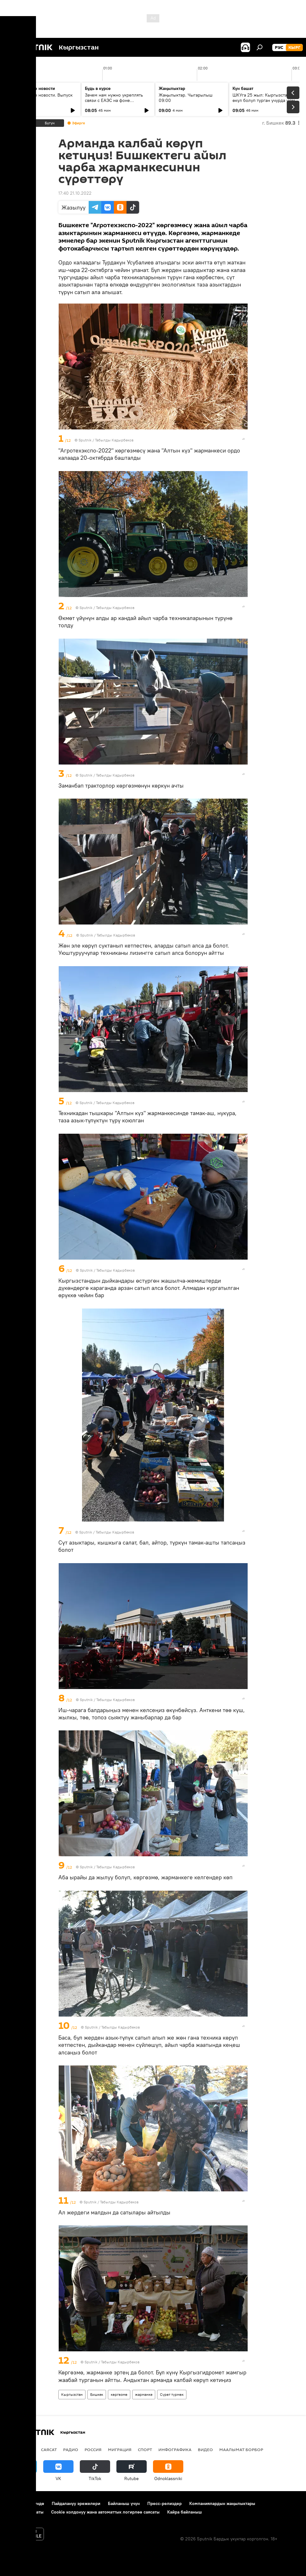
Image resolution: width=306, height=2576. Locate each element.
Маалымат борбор (241, 2449)
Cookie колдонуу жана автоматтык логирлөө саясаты (105, 2512)
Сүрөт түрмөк (172, 2394)
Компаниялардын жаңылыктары (222, 2503)
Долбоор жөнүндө (25, 2503)
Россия (93, 2449)
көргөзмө (119, 2394)
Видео (205, 2449)
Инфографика (174, 2449)
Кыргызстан (72, 2394)
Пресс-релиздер (164, 2503)
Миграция (120, 2449)
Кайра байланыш (184, 2512)
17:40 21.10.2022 (74, 193)
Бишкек (96, 2394)
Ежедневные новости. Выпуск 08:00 (42, 97)
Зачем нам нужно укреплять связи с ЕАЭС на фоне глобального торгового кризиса (117, 100)
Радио (70, 2449)
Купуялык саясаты (25, 2512)
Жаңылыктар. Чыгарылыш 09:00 (186, 97)
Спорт (145, 2449)
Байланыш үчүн (124, 2503)
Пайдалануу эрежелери (76, 2503)
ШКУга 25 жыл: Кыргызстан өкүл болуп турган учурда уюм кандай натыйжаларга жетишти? (265, 100)
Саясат (49, 2449)
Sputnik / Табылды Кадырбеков (106, 440)
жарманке (143, 2394)
